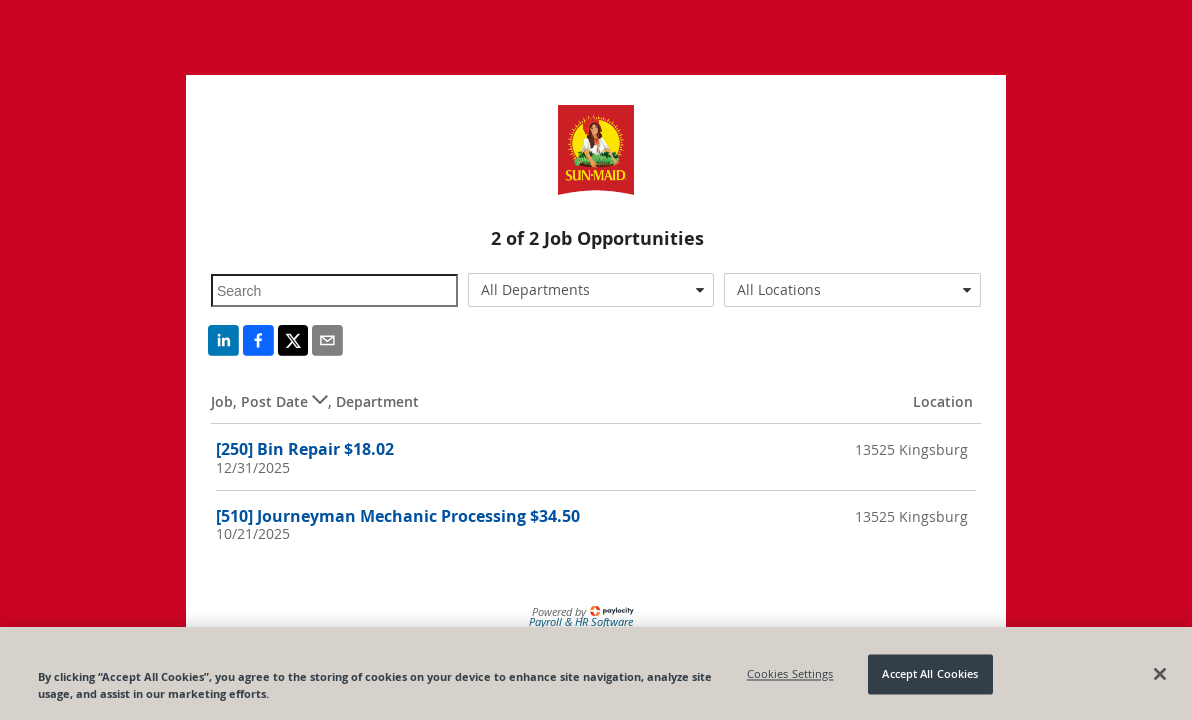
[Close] (1160, 678)
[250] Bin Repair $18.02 (305, 449)
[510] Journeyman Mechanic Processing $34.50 (398, 516)
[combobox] (591, 290)
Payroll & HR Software (581, 621)
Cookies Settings (790, 678)
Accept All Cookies (930, 678)
